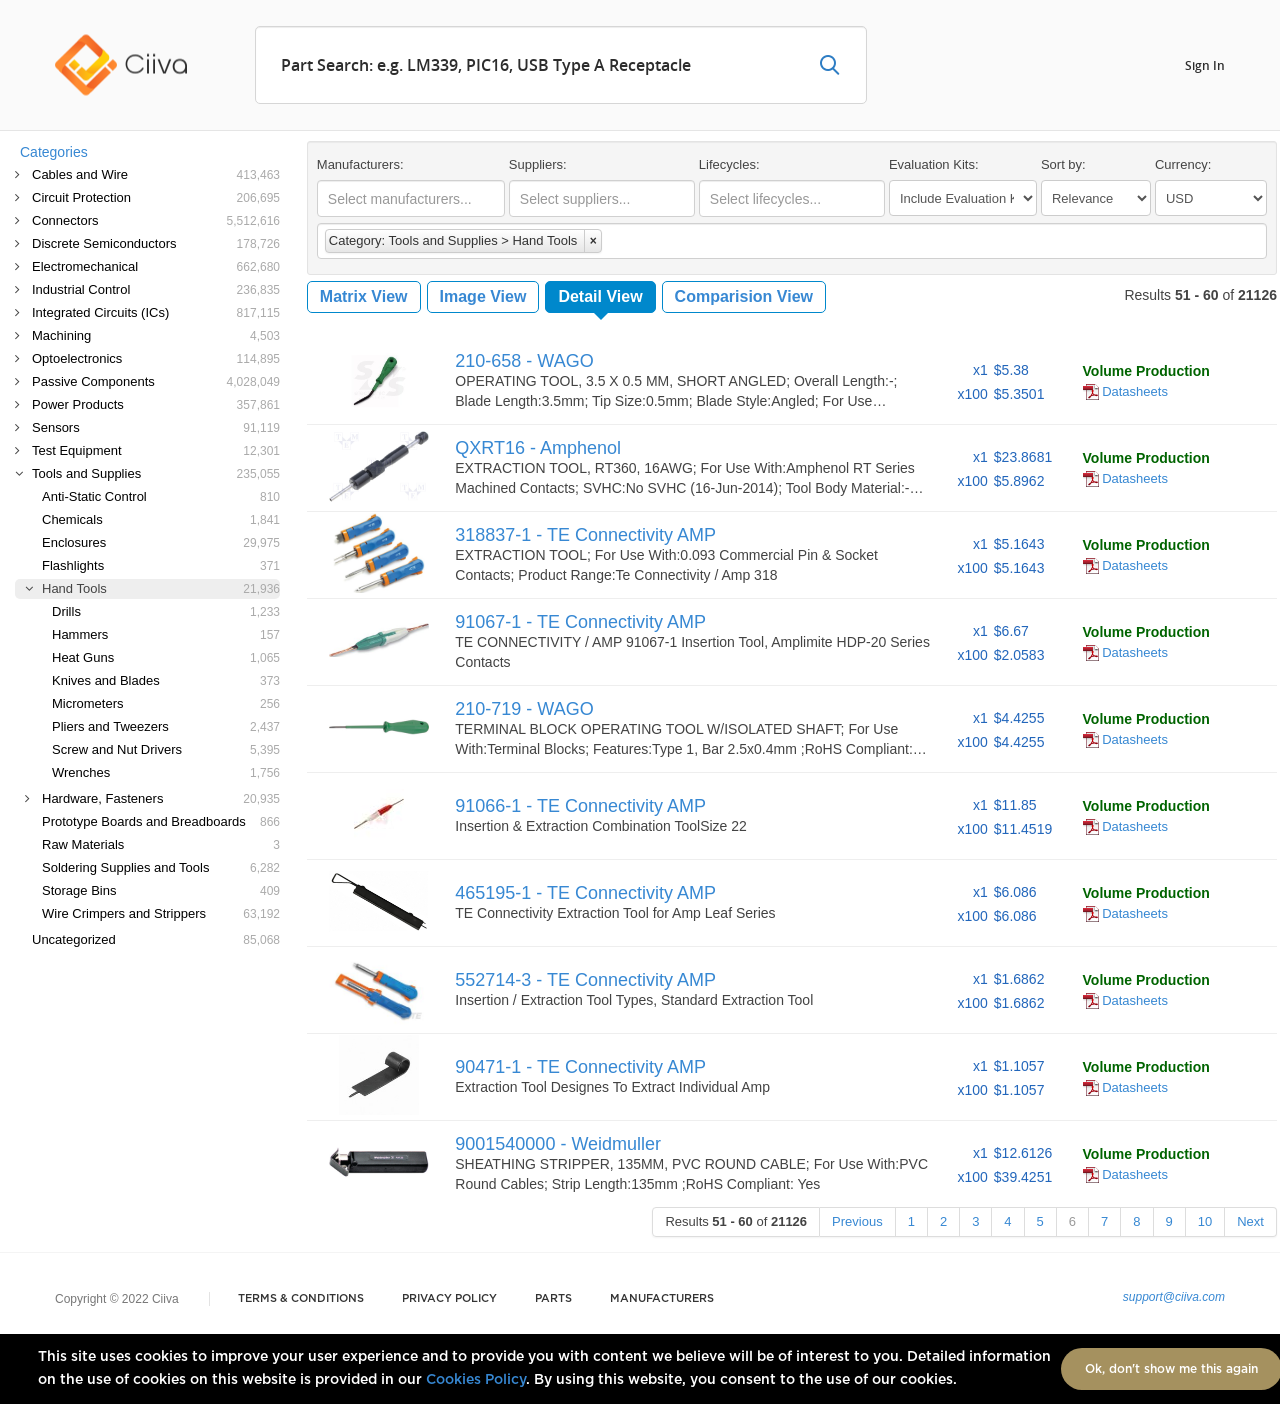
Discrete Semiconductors (156, 243)
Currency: (1183, 164)
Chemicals (161, 519)
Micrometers (166, 703)
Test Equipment (156, 450)
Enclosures (161, 542)
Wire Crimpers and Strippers (161, 913)
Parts (553, 1298)
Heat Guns (166, 657)
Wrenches (166, 772)
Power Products (156, 404)
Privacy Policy (449, 1298)
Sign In (1205, 64)
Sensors (156, 427)
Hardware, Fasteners (161, 798)
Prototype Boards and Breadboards (161, 821)
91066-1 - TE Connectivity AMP (580, 806)
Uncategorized (156, 939)
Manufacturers (662, 1298)
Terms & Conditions (301, 1298)
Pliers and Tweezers (166, 726)
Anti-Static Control (161, 496)
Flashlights (161, 565)
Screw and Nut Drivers (166, 749)
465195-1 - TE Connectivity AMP (585, 893)
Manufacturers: (360, 164)
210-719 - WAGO (524, 709)
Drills (166, 611)
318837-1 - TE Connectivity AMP (585, 535)
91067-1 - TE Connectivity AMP (580, 622)
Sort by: (1063, 164)
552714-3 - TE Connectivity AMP (585, 980)
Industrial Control (156, 289)
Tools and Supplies (156, 473)
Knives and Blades (166, 680)
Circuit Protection (156, 197)
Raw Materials (161, 844)
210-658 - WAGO (524, 361)
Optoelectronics (156, 358)
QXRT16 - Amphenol (538, 448)
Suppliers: (538, 164)
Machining (156, 335)
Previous (857, 1221)
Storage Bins (161, 890)
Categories (54, 152)
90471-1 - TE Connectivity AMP (580, 1067)
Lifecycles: (729, 164)
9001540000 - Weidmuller (558, 1144)
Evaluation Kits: (934, 164)
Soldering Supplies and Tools (161, 867)
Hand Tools (161, 588)
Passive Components (156, 381)
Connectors (156, 220)
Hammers (166, 634)
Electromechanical (156, 266)
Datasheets (1125, 391)
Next (1250, 1221)
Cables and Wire (156, 174)
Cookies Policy (476, 1380)
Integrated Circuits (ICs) (156, 312)
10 (1205, 1221)
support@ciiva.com (1174, 1297)
